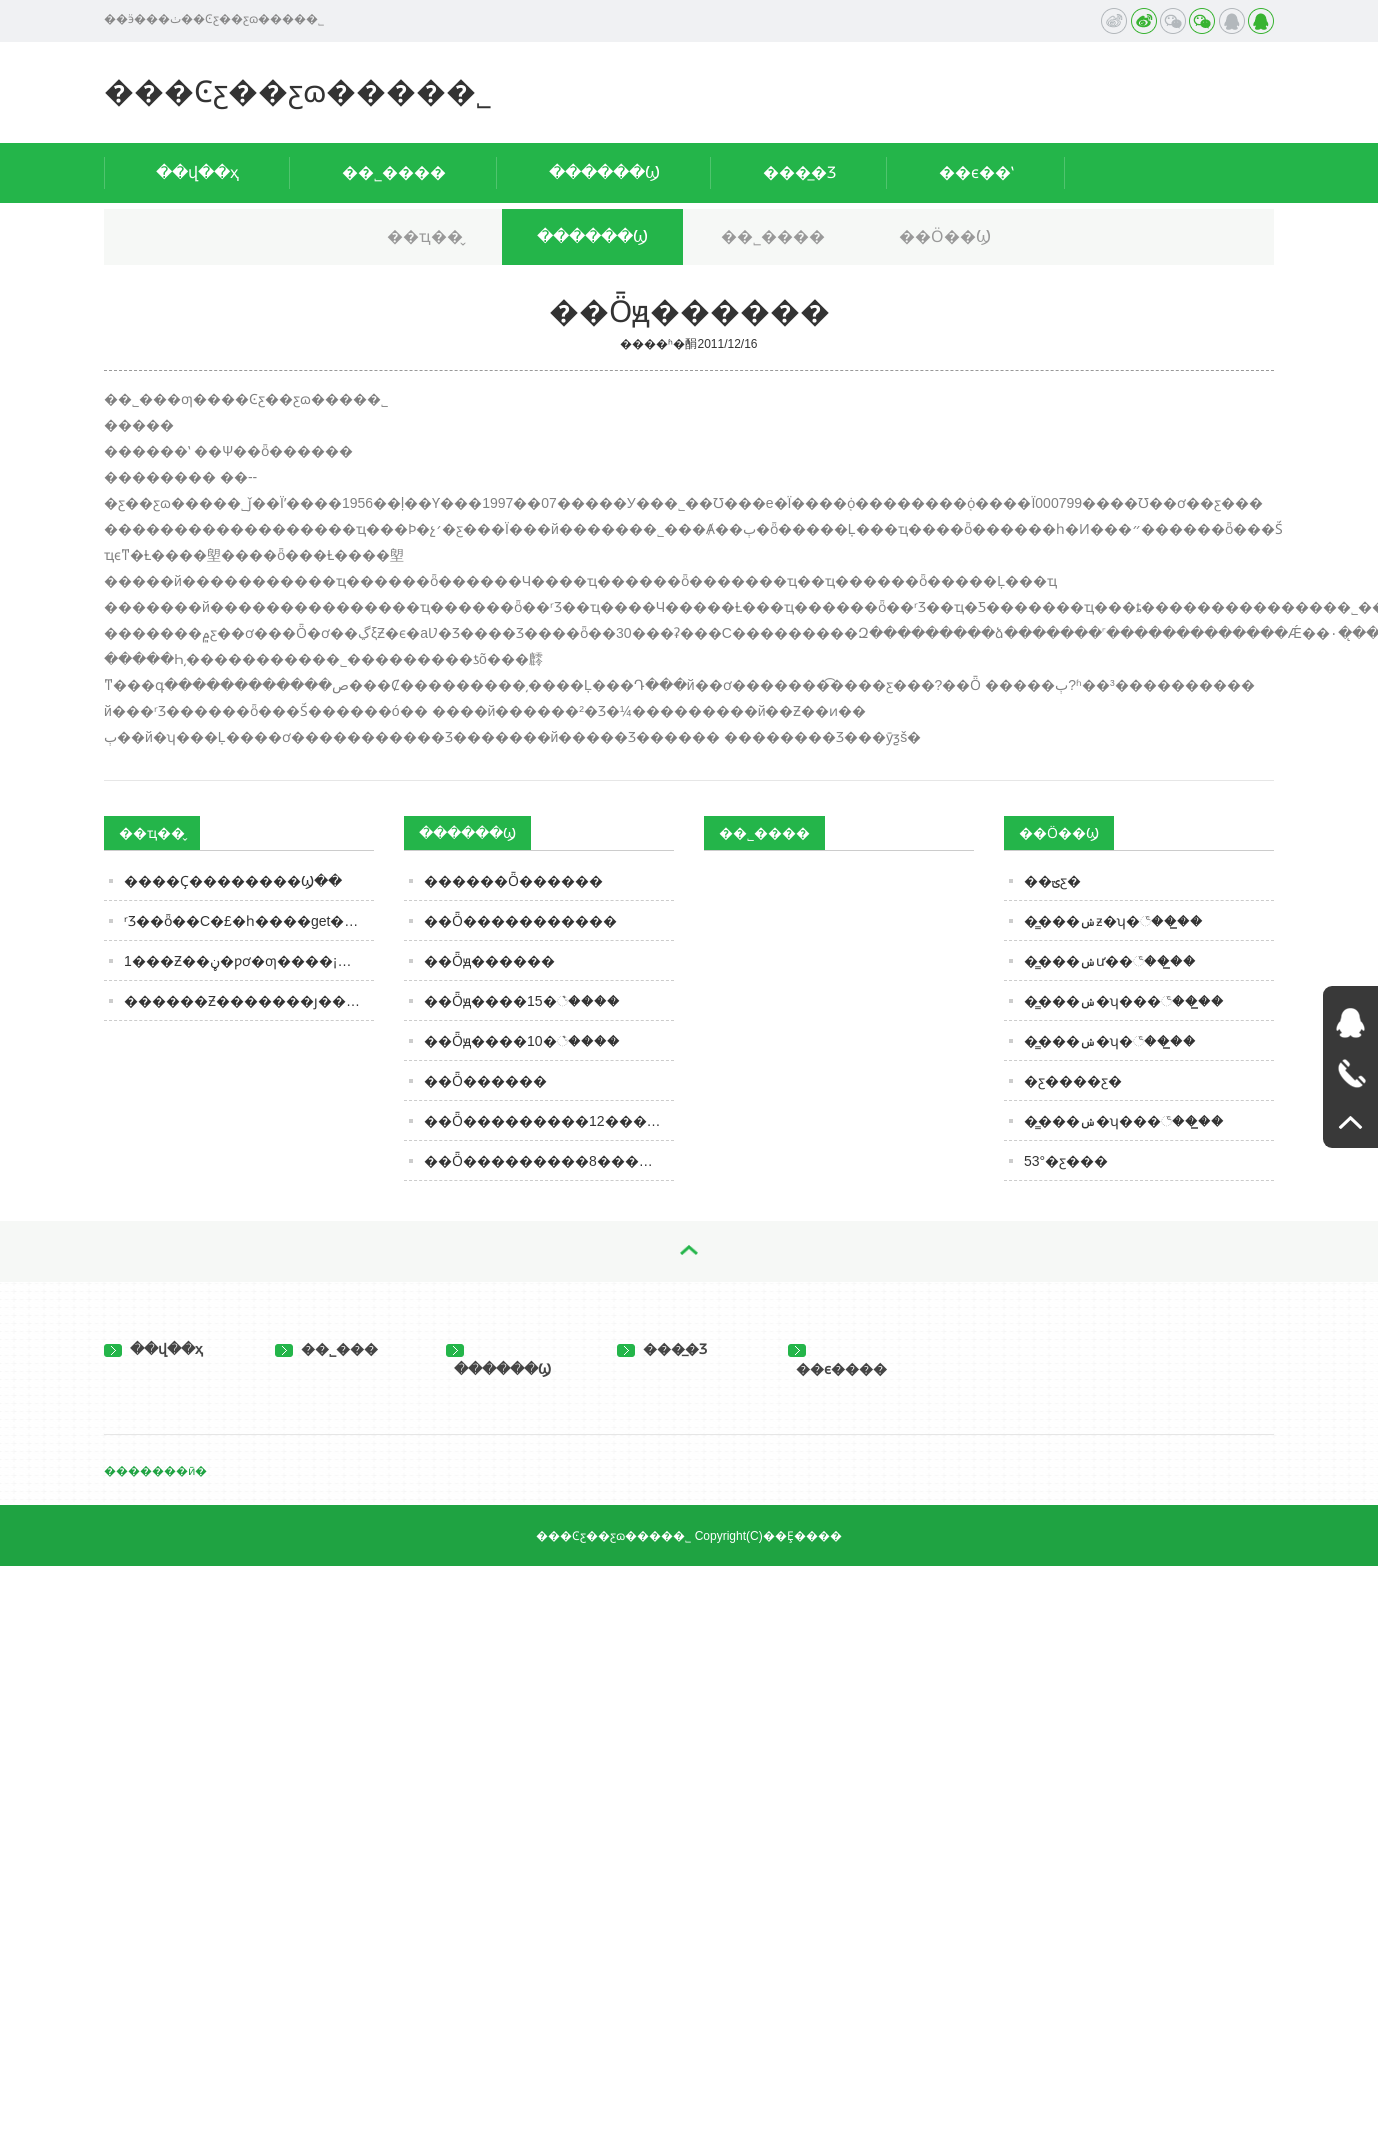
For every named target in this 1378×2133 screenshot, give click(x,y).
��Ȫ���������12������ (549, 1121)
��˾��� (326, 1349)
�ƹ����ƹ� (1073, 1081)
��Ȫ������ (485, 1081)
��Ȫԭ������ (489, 961)
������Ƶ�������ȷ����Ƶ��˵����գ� (249, 1001)
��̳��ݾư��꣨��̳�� (1110, 961)
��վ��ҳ (197, 172)
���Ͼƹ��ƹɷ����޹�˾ (298, 91)
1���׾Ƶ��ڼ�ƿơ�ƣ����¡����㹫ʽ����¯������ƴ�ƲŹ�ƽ (249, 961)
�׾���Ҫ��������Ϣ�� (233, 881)
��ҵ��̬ (425, 236)
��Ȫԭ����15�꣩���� (522, 1001)
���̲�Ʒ (799, 172)
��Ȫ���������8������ (549, 1161)
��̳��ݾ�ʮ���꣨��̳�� (1124, 1001)
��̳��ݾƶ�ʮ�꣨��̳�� (1113, 921)
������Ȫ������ (513, 881)
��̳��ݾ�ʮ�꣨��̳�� (1110, 1041)
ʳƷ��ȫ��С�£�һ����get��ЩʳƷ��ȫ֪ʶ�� (249, 921)
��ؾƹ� (1052, 881)
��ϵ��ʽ (976, 172)
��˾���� (394, 172)
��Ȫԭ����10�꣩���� (522, 1041)
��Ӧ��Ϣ (945, 236)
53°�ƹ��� (1066, 1161)
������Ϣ (604, 172)
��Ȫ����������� (520, 921)
